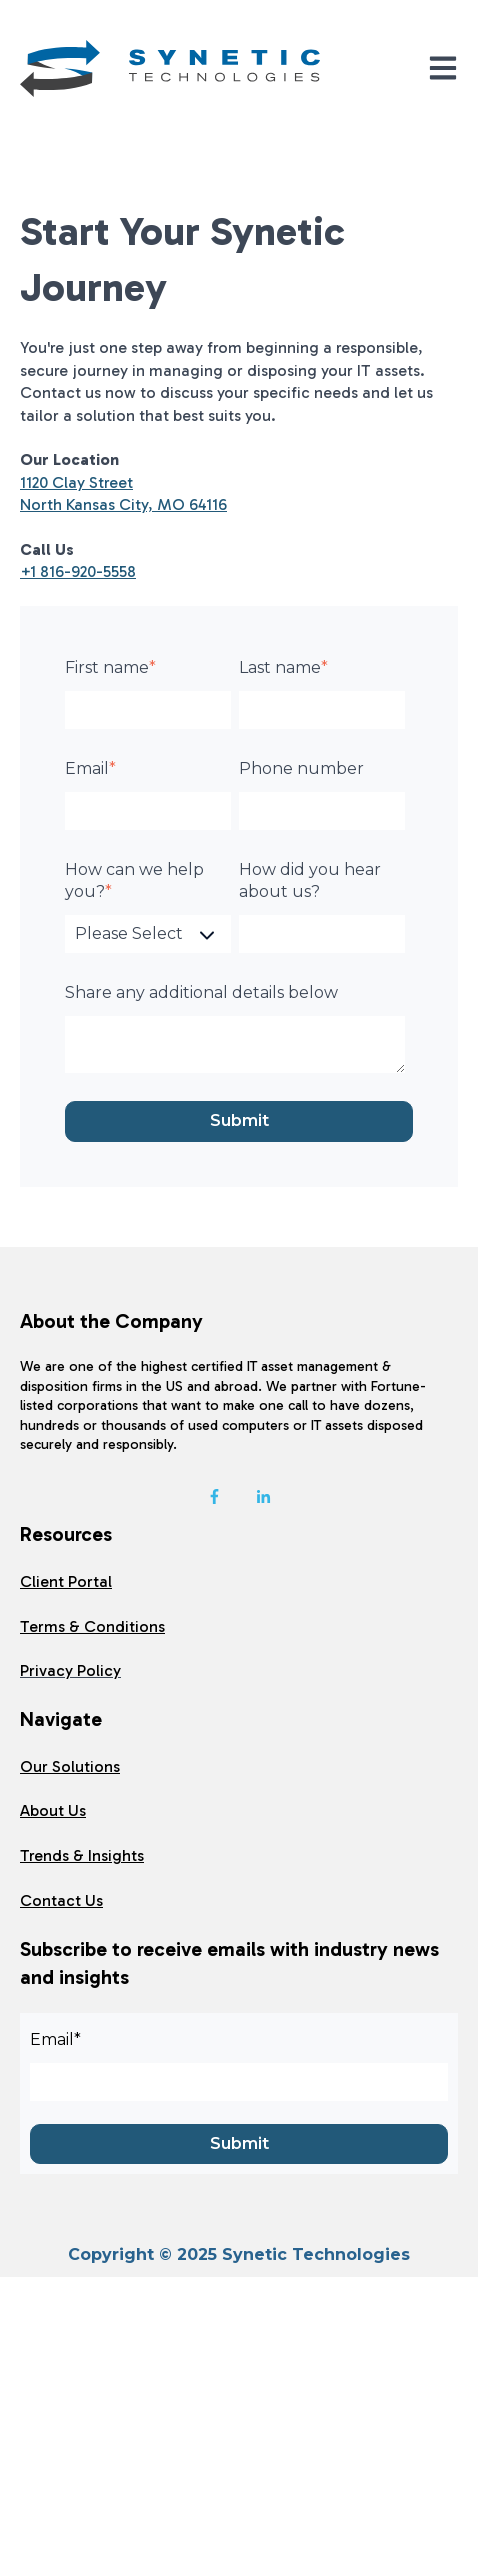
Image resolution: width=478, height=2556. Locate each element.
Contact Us (61, 1900)
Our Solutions (70, 1766)
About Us (53, 1810)
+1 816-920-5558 (78, 571)
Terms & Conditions (92, 1626)
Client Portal (66, 1581)
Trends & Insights (82, 1855)
